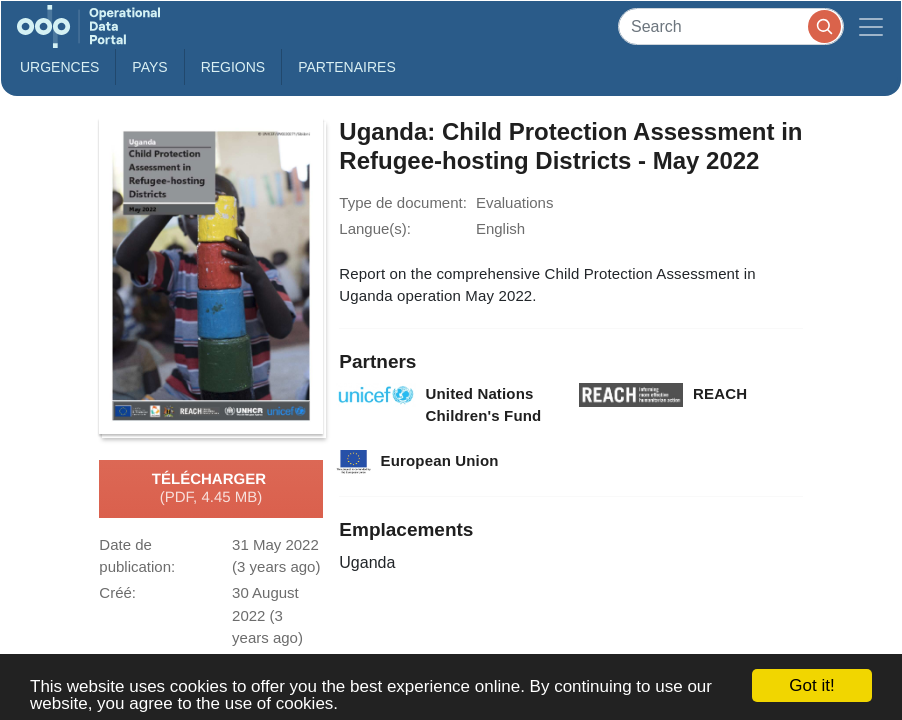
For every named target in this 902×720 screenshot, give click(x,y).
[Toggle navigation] (871, 26)
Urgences (59, 67)
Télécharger (211, 489)
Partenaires (347, 67)
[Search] (731, 26)
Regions (233, 67)
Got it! (811, 685)
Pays (149, 67)
